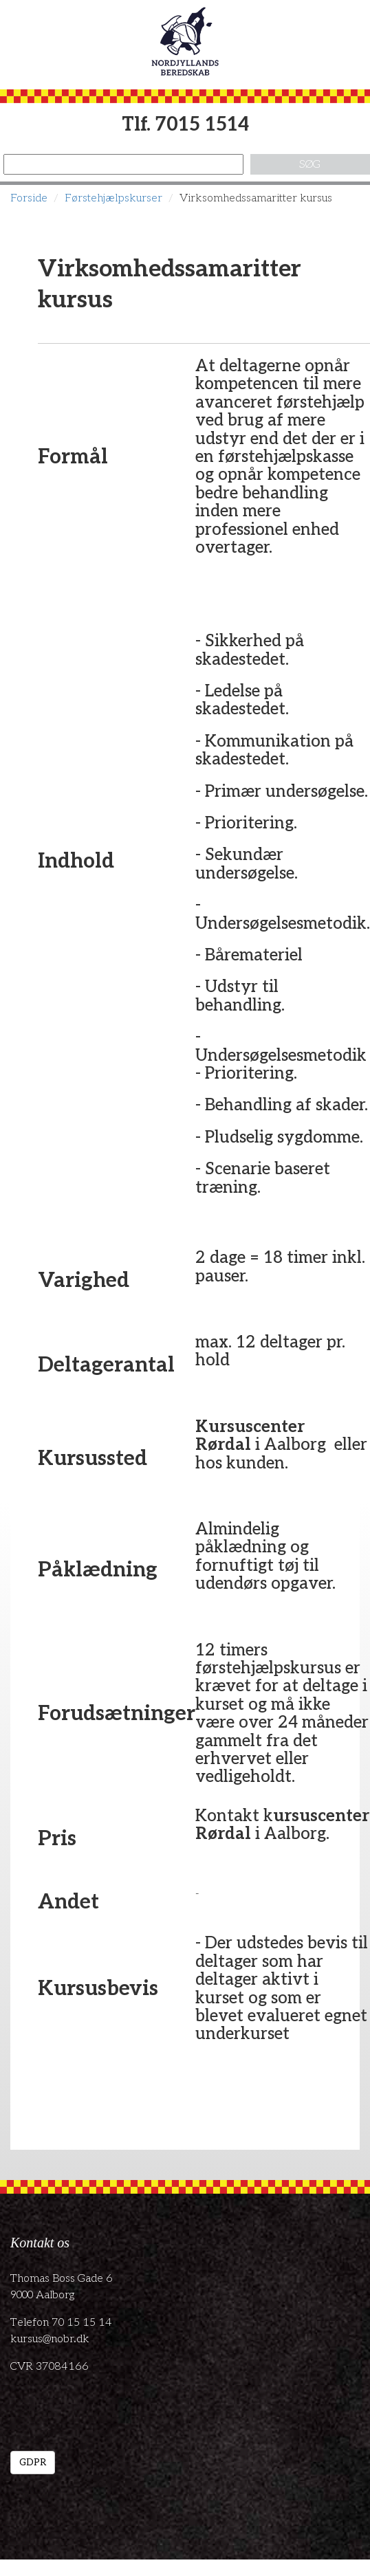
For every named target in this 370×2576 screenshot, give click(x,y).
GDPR (32, 2462)
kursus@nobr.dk (49, 2339)
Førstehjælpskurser (113, 198)
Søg (309, 164)
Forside (28, 198)
